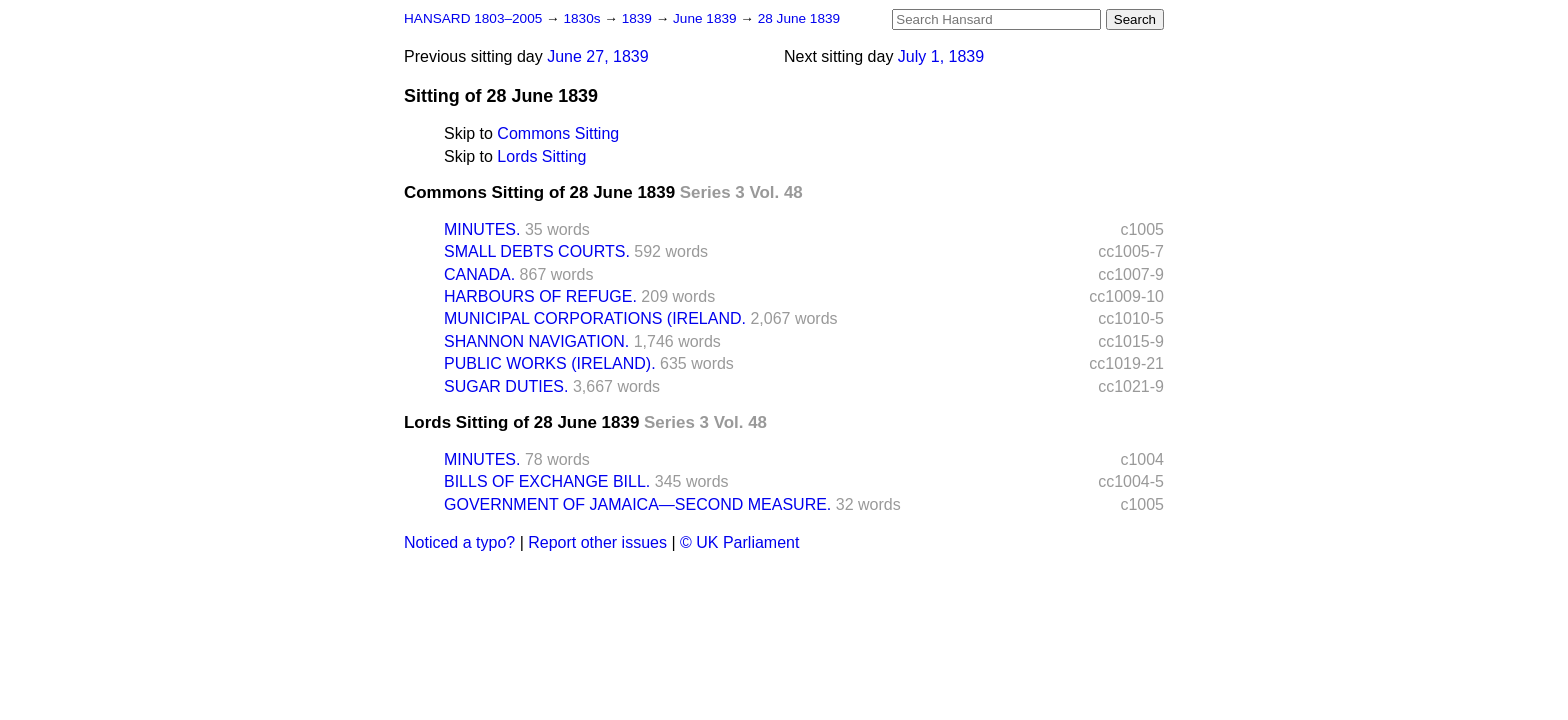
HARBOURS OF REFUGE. (540, 296)
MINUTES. (482, 229)
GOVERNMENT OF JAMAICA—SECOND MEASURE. (637, 504)
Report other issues (597, 542)
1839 (639, 18)
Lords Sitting (541, 156)
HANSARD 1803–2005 (473, 18)
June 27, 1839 (597, 56)
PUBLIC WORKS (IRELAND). (550, 363)
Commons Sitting (558, 133)
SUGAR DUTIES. (506, 386)
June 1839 (706, 18)
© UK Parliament (739, 542)
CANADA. (479, 274)
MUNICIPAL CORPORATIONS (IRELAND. (595, 318)
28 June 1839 (799, 18)
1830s (583, 18)
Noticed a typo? (459, 542)
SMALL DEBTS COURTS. (537, 251)
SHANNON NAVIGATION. (536, 341)
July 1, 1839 (941, 56)
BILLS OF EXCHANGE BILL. (547, 481)
